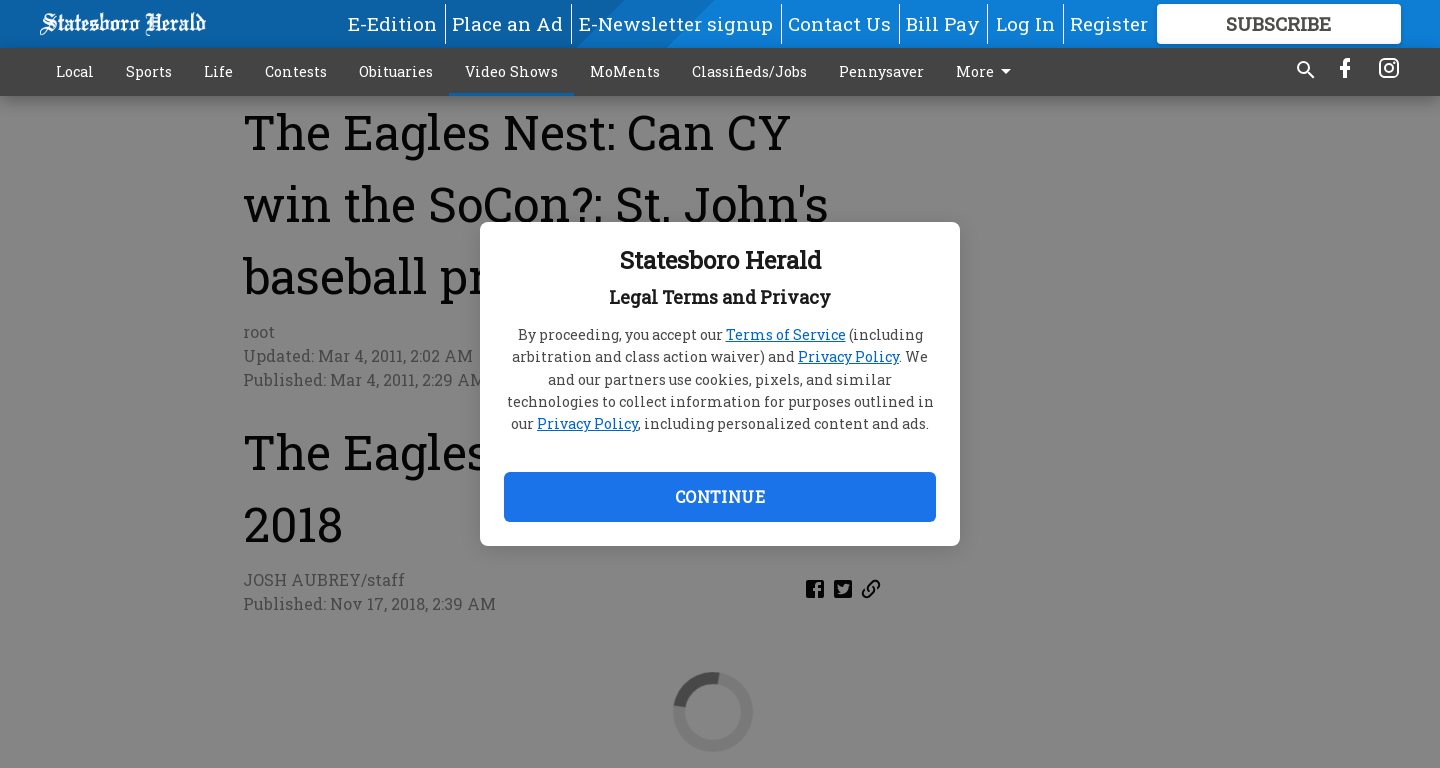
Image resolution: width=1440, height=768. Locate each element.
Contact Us (839, 23)
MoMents (625, 71)
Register (1109, 23)
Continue (720, 496)
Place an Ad (507, 23)
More (987, 72)
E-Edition (392, 23)
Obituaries (396, 71)
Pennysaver (881, 71)
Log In (1025, 23)
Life (218, 71)
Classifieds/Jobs (749, 71)
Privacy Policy (848, 356)
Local (75, 71)
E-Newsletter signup (676, 23)
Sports (149, 71)
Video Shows (511, 71)
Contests (296, 71)
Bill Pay (943, 23)
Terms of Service (786, 334)
